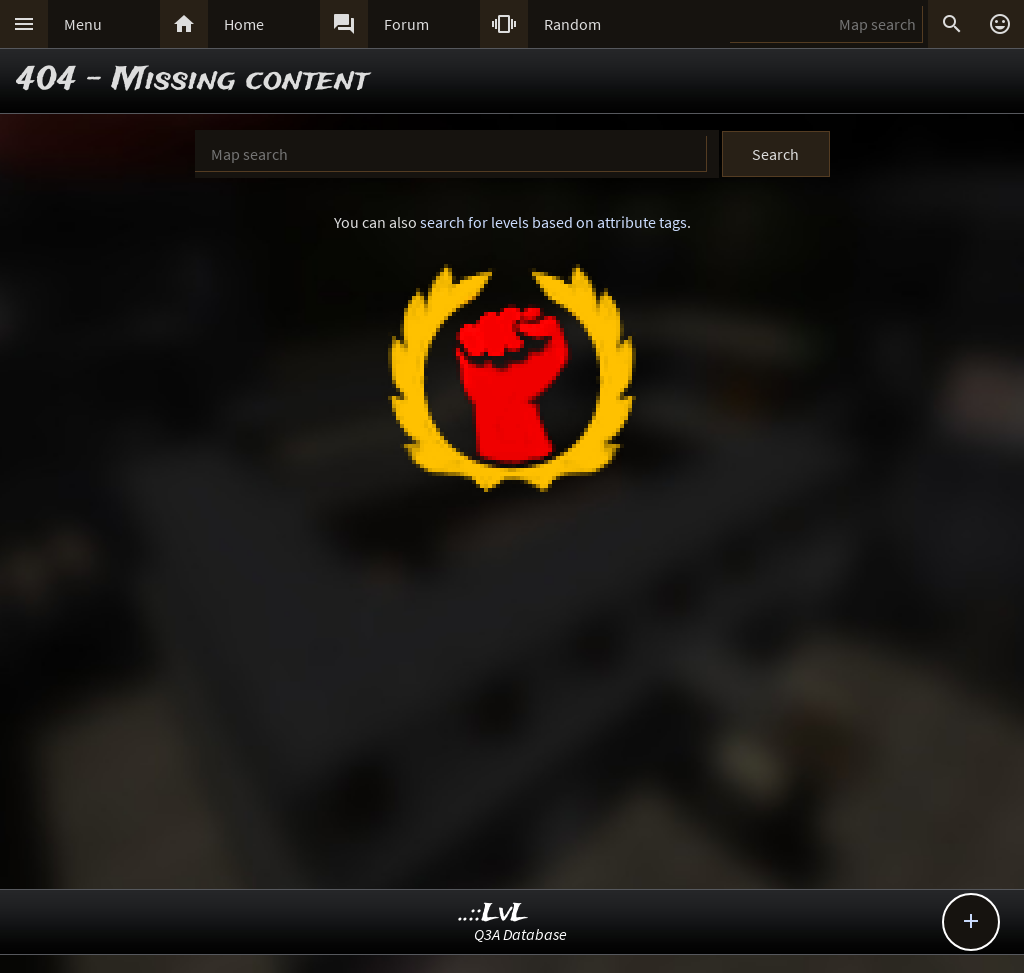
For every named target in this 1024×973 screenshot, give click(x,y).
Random (572, 24)
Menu (83, 24)
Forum (406, 24)
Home (244, 24)
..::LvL (493, 913)
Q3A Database (520, 934)
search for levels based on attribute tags (553, 222)
